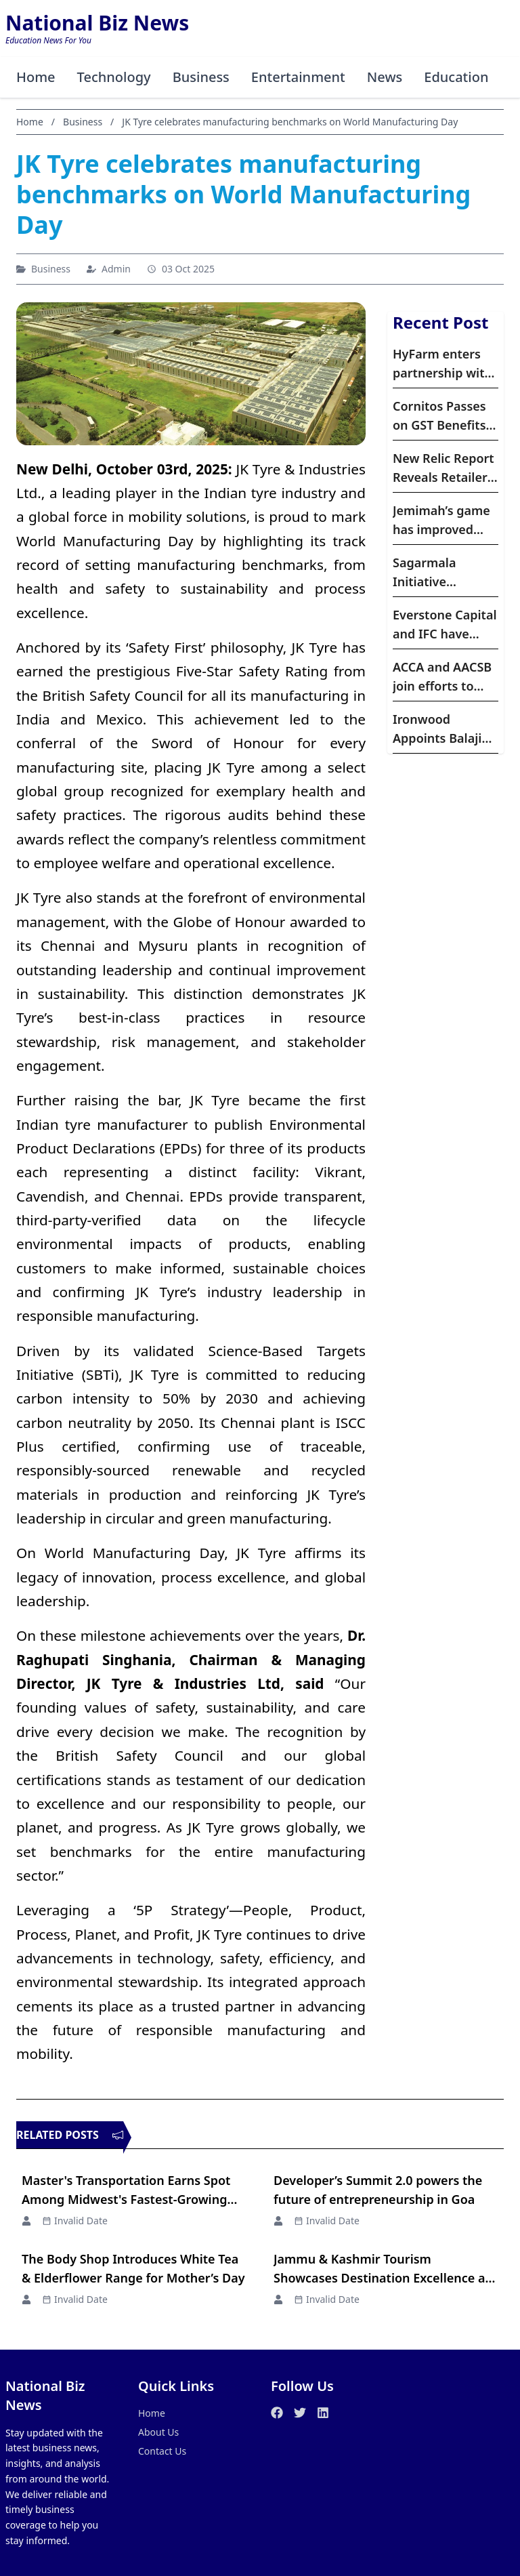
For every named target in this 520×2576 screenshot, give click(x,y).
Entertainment (298, 77)
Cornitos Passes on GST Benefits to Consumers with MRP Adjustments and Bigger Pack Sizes (444, 416)
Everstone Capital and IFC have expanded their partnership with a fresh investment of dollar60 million (445, 625)
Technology (114, 77)
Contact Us (162, 2451)
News (384, 77)
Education (456, 77)
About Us (158, 2432)
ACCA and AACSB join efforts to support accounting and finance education (442, 677)
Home (36, 77)
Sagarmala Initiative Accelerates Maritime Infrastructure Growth (435, 572)
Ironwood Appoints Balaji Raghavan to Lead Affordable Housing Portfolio (445, 729)
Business (201, 77)
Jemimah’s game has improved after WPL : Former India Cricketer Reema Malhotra (442, 520)
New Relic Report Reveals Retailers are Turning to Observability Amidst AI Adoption (443, 468)
